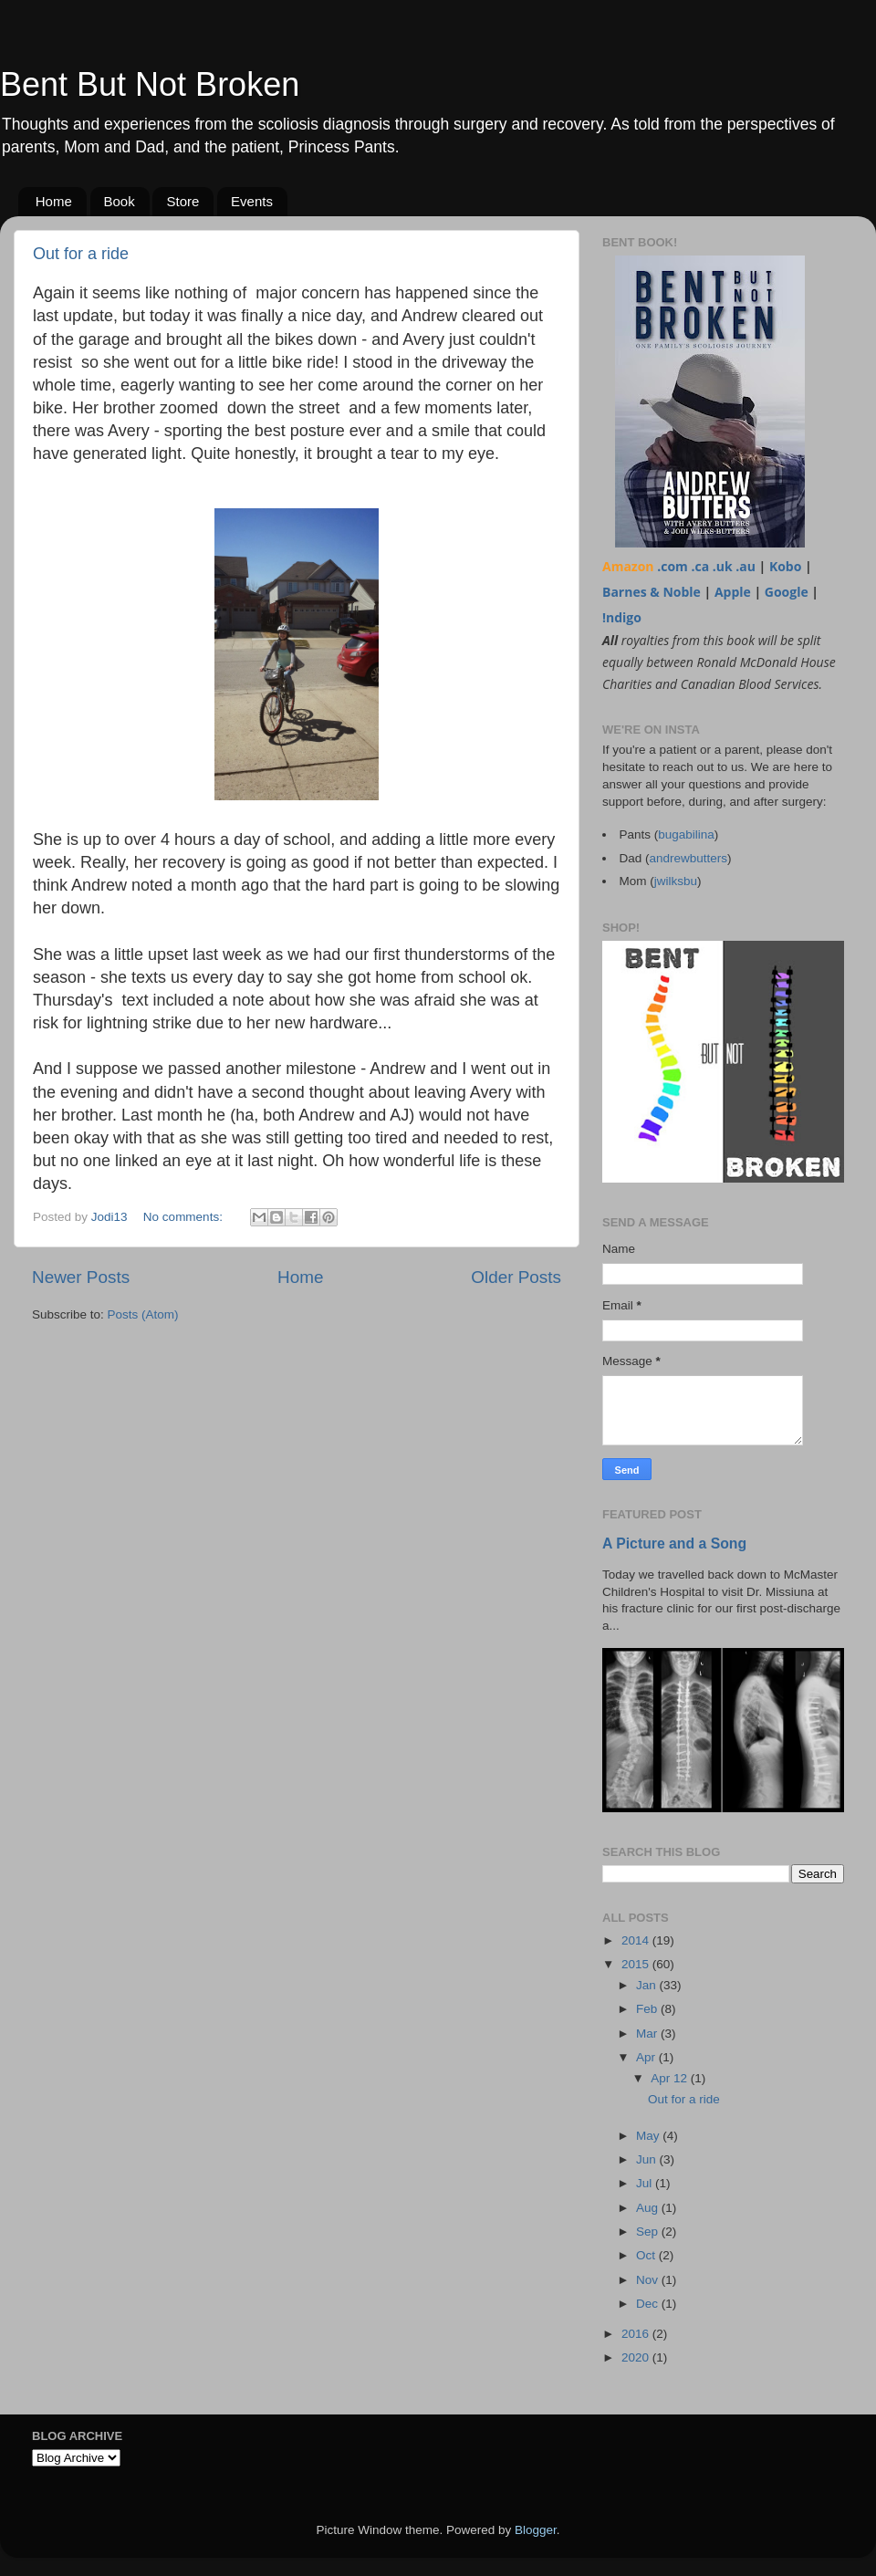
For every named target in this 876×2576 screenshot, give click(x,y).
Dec (649, 2303)
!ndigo (621, 617)
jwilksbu (675, 881)
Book (119, 201)
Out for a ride (81, 254)
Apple (732, 591)
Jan (648, 1985)
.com (672, 566)
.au (745, 566)
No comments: (184, 1217)
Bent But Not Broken (149, 84)
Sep (649, 2231)
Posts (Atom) (143, 1314)
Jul (645, 2183)
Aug (649, 2208)
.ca (700, 566)
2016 (636, 2334)
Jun (648, 2159)
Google (786, 591)
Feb (648, 2009)
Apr (647, 2057)
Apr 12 (671, 2078)
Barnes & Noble (651, 591)
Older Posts (516, 1277)
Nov (649, 2280)
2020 (636, 2357)
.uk (723, 566)
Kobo (785, 566)
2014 (636, 1940)
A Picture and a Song (674, 1543)
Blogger (536, 2530)
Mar (648, 2033)
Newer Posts (81, 1277)
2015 (636, 1964)
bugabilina (686, 834)
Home (54, 201)
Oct (647, 2255)
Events (252, 201)
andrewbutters (689, 858)
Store (182, 201)
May (649, 2136)
